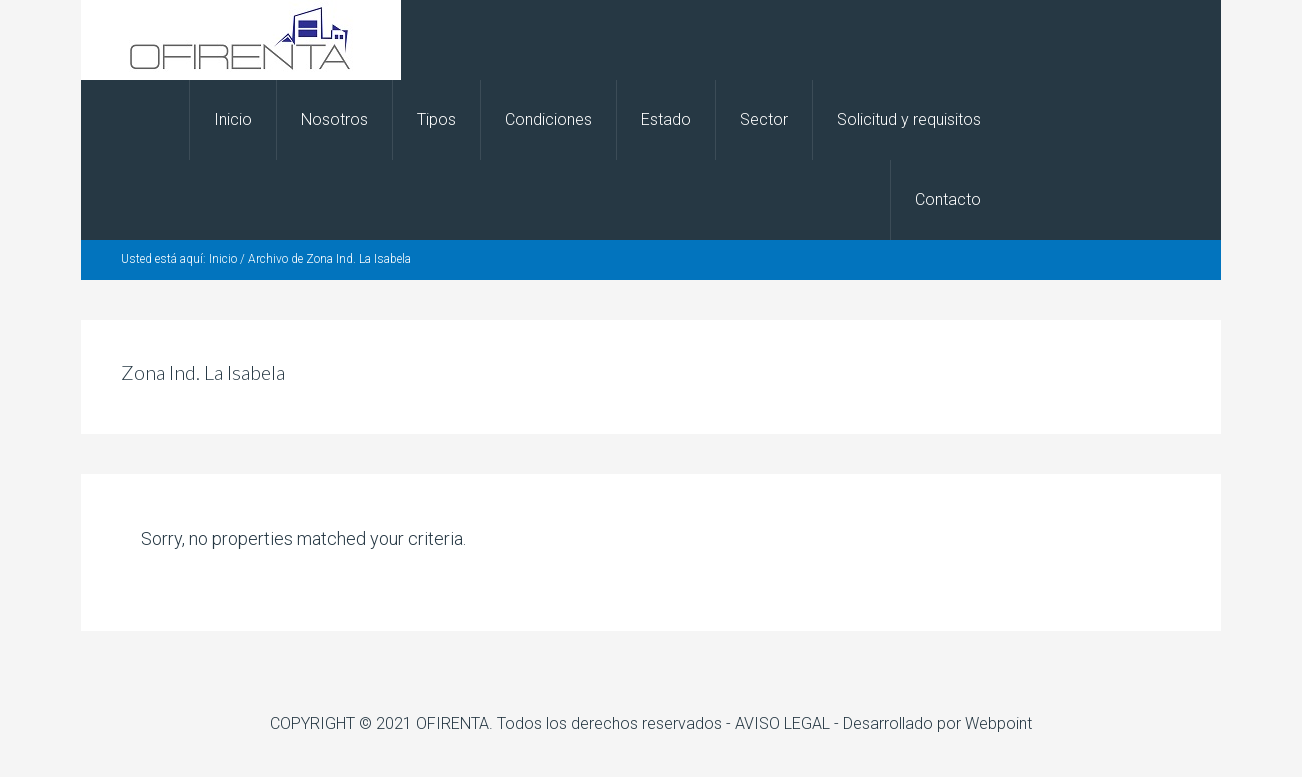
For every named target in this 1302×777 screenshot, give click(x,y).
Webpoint (998, 723)
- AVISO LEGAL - (784, 723)
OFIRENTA (241, 40)
